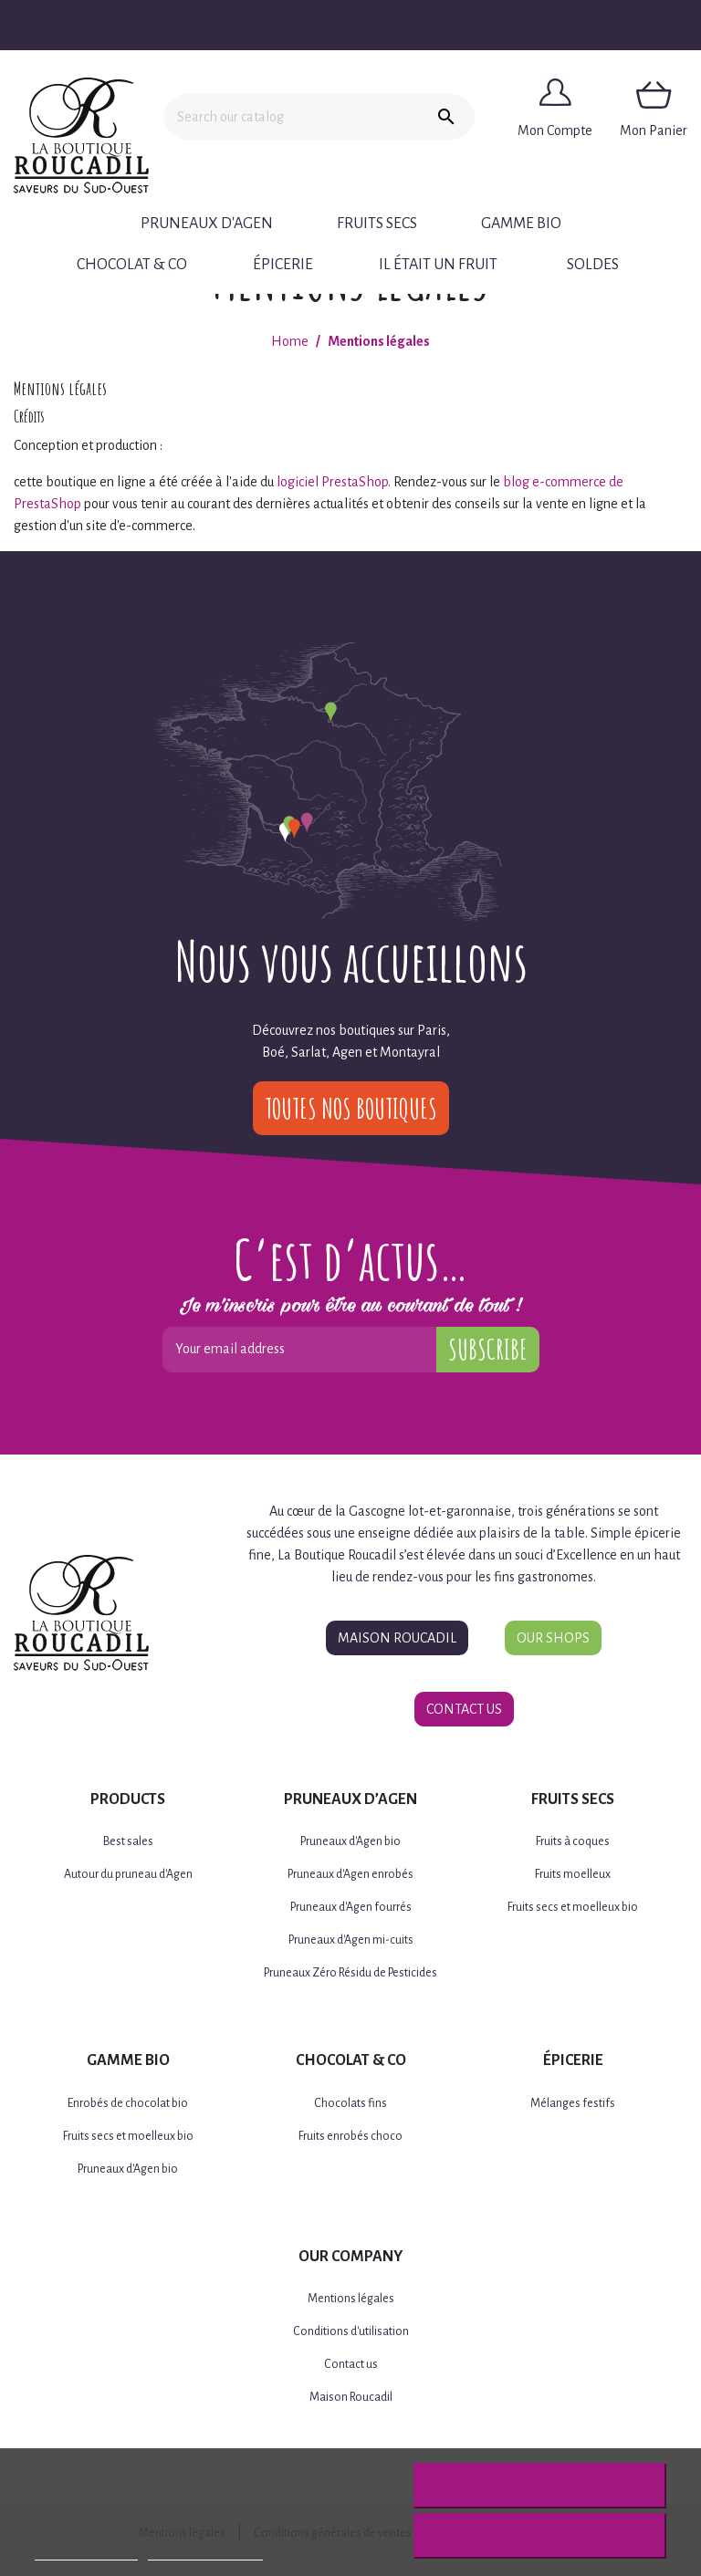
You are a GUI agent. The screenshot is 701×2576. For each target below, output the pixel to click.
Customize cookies (205, 2552)
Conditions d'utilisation (351, 2331)
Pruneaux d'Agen (207, 223)
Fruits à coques (573, 1841)
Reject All (539, 2486)
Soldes (593, 264)
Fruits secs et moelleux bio (572, 1907)
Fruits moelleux (573, 1874)
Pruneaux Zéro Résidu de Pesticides (350, 1972)
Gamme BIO (521, 223)
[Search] (291, 117)
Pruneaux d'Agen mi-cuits (350, 1940)
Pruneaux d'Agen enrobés (350, 1874)
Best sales (128, 1841)
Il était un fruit (438, 264)
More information (86, 2552)
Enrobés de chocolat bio (128, 2103)
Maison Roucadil (397, 1638)
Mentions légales (351, 2298)
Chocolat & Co (132, 264)
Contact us (351, 2364)
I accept (539, 2536)
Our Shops (553, 1638)
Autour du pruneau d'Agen (128, 1874)
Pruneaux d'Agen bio (350, 1841)
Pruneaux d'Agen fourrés (351, 1907)
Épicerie (283, 264)
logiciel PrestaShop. (335, 482)
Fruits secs (377, 223)
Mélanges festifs (572, 2103)
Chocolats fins (350, 2103)
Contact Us (464, 1709)
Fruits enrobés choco (350, 2136)
